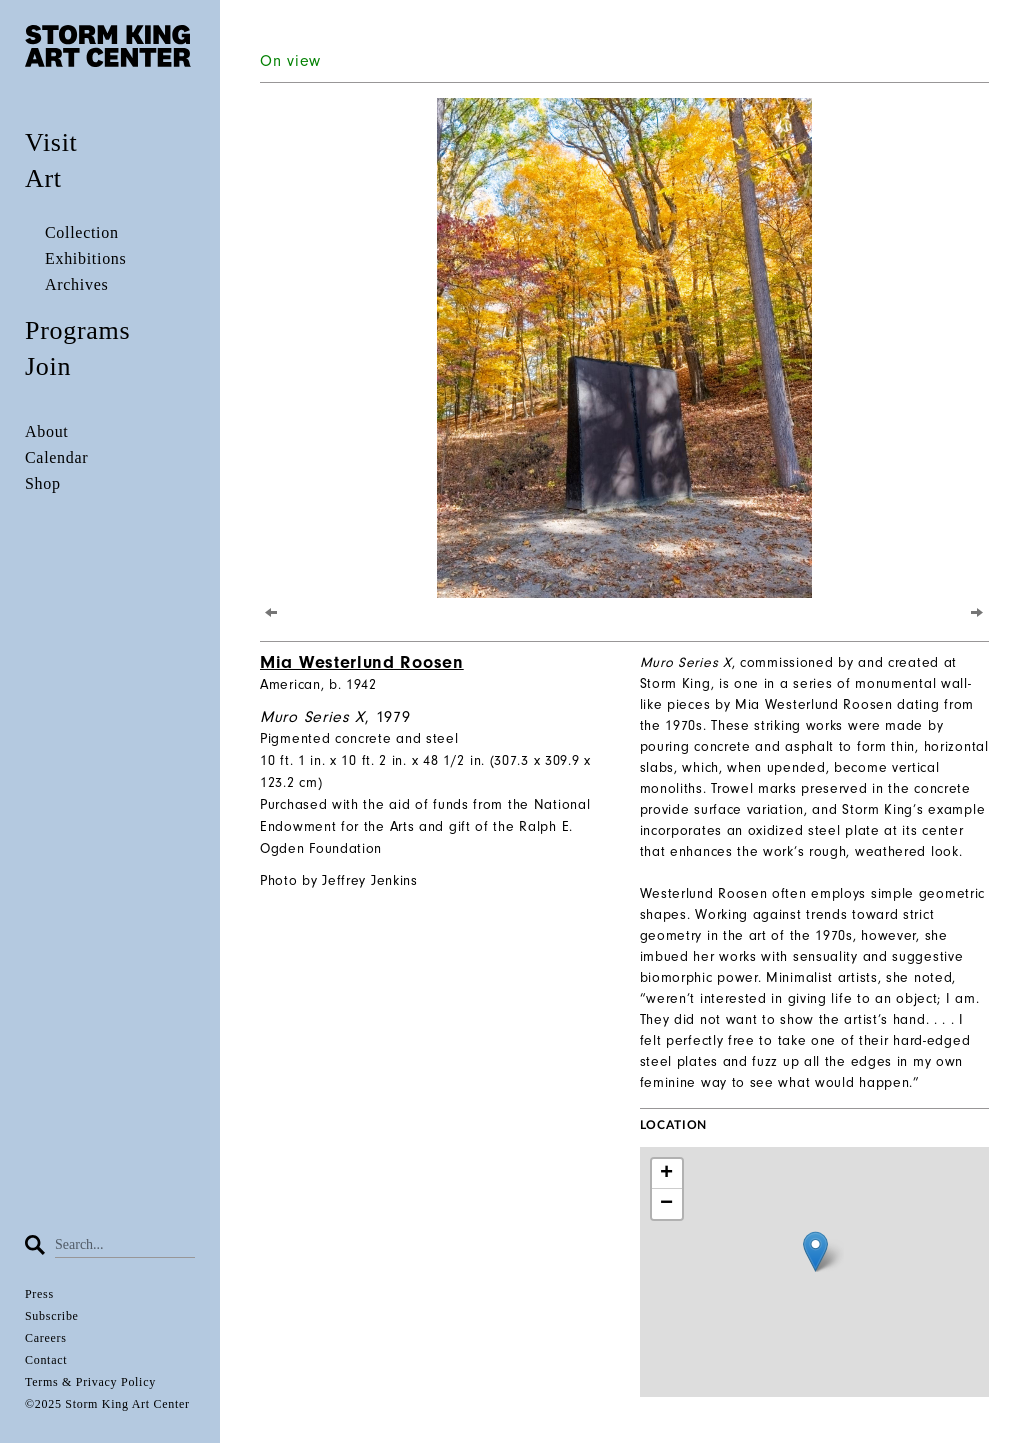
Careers (46, 1338)
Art (43, 178)
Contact (46, 1360)
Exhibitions (85, 258)
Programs (77, 330)
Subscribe (52, 1316)
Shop (43, 483)
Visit (51, 142)
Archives (76, 284)
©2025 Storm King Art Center (107, 1404)
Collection (82, 232)
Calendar (56, 457)
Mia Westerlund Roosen (362, 662)
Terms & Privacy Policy (90, 1382)
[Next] (977, 612)
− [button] (667, 1204)
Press (39, 1294)
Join (48, 366)
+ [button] (667, 1174)
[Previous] (271, 612)
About (47, 431)
